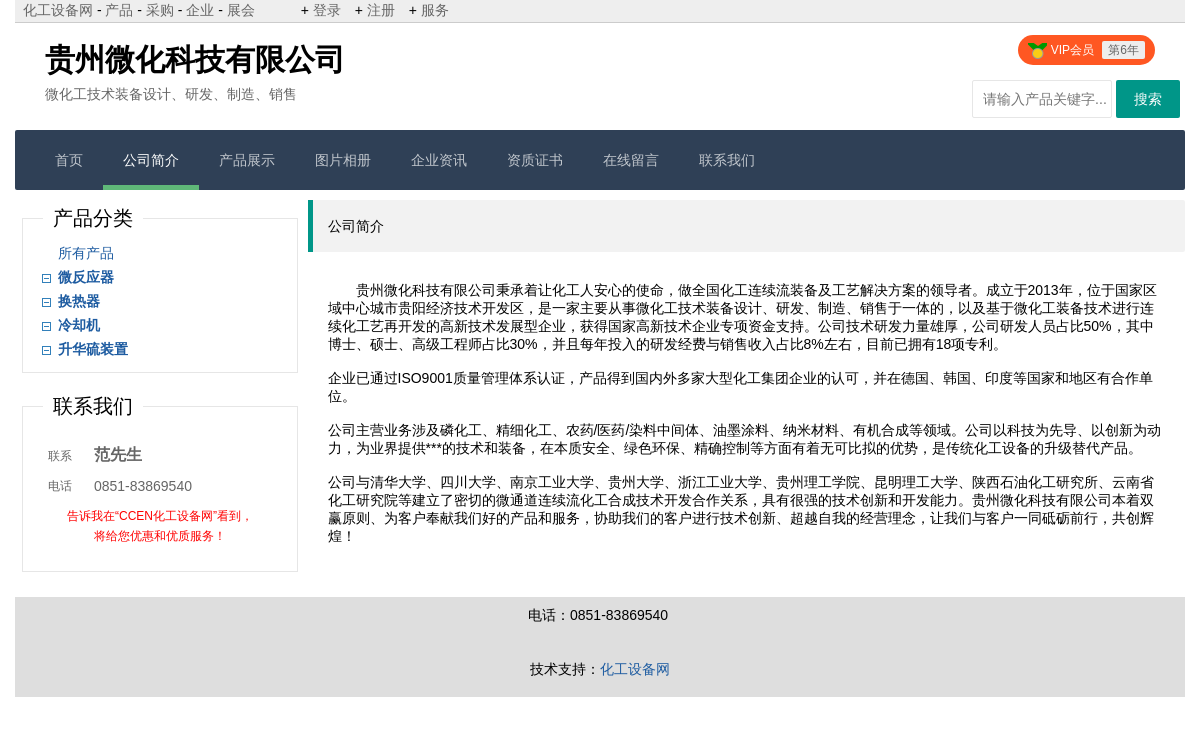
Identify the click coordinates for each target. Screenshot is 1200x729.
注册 (381, 10)
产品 (119, 10)
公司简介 (151, 160)
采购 (160, 10)
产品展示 (247, 160)
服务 (435, 10)
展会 (241, 10)
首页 (69, 160)
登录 (327, 10)
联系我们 (727, 160)
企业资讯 (439, 160)
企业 (200, 10)
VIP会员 (1086, 50)
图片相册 (343, 160)
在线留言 (631, 160)
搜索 (1148, 99)
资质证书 (535, 160)
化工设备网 (58, 10)
